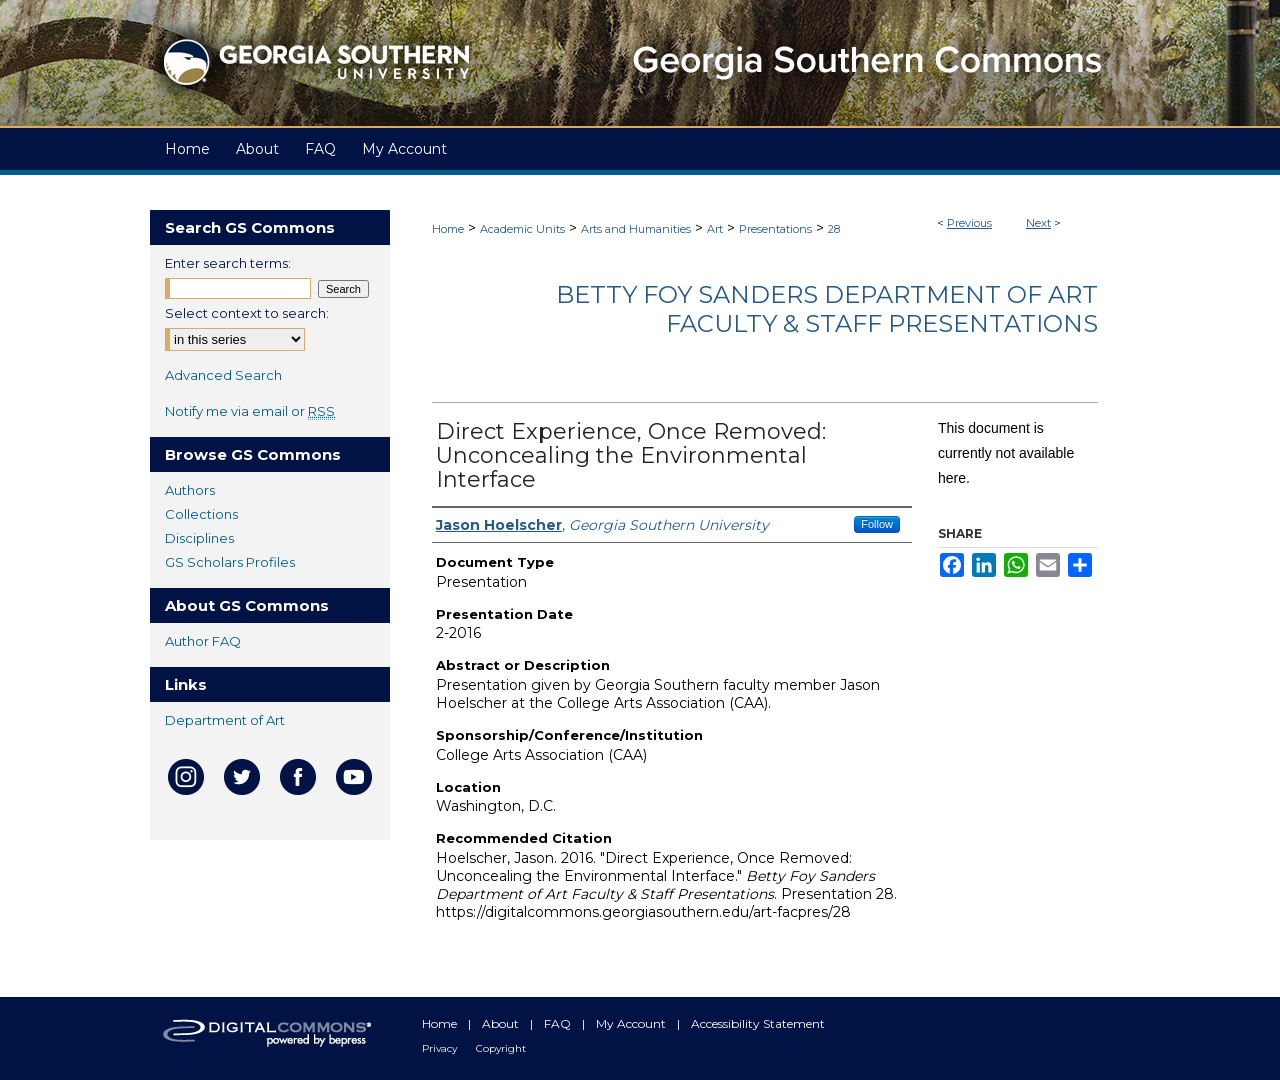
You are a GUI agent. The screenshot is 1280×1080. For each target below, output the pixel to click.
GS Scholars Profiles (230, 562)
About (502, 1023)
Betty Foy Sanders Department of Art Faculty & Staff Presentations (827, 309)
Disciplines (199, 538)
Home (448, 229)
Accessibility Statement (758, 1023)
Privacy (441, 1048)
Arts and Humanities (636, 229)
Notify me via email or (250, 411)
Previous (969, 223)
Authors (190, 490)
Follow (877, 524)
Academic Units (522, 229)
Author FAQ (203, 641)
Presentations (775, 229)
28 (834, 229)
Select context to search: (247, 313)
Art (715, 229)
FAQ (559, 1023)
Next (1038, 223)
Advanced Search (223, 375)
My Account (632, 1023)
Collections (201, 514)
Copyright (501, 1048)
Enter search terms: (228, 263)
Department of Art (225, 720)
